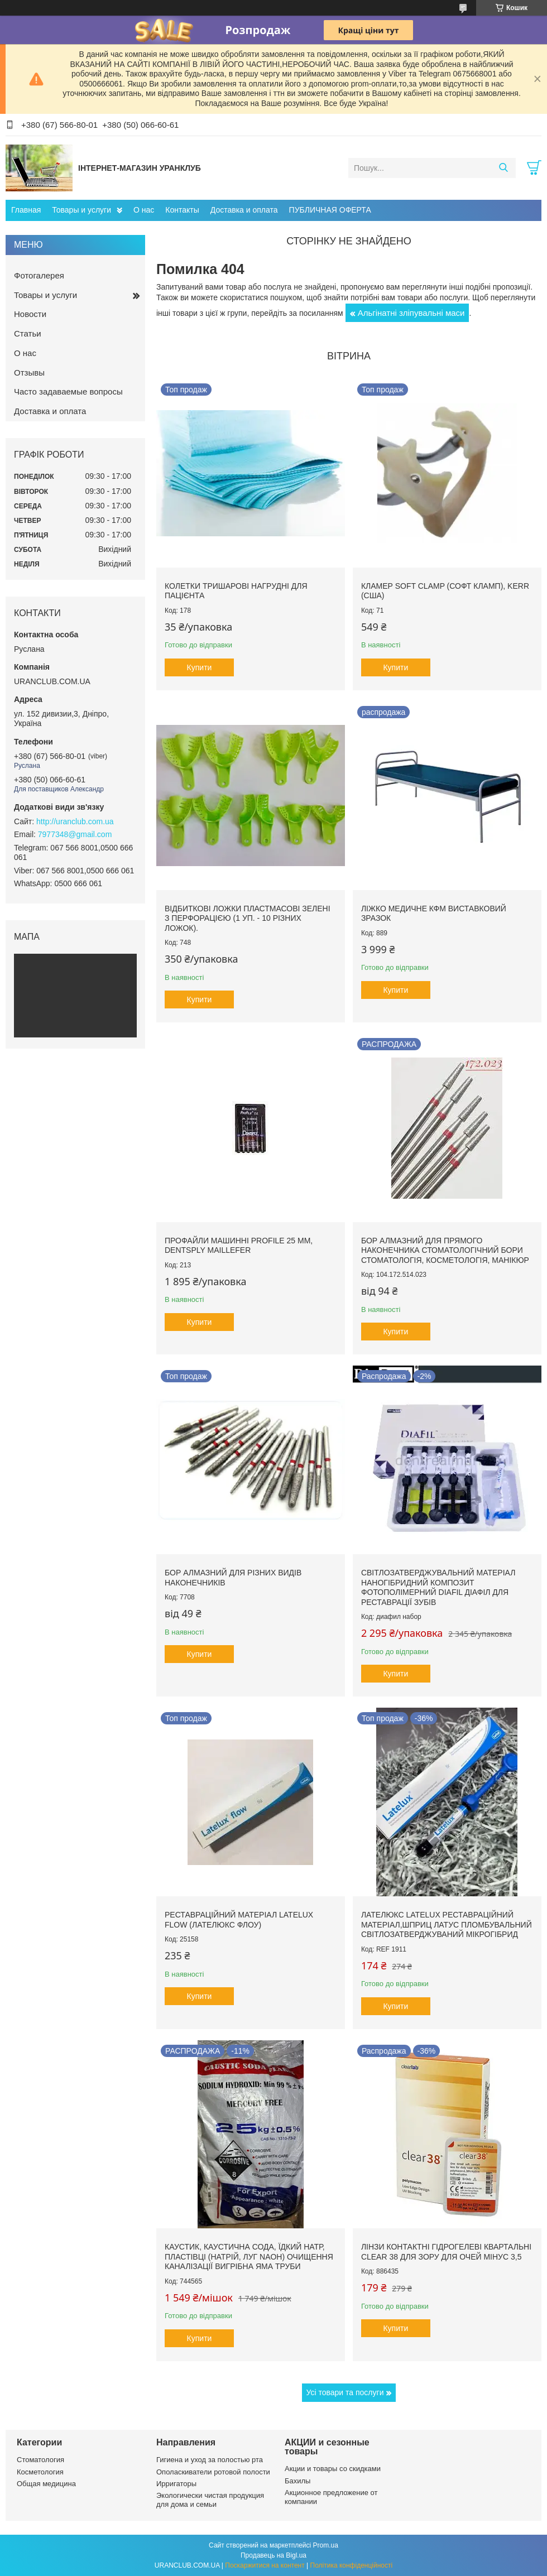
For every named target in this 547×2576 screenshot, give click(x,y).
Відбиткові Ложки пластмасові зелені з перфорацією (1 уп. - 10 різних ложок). (247, 918)
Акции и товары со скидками (333, 2468)
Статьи (27, 333)
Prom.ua (325, 2545)
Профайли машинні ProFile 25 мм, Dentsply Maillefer (239, 1245)
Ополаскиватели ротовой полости (213, 2472)
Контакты (182, 209)
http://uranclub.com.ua (75, 821)
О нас (143, 209)
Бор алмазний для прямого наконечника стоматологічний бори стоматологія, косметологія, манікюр (445, 1250)
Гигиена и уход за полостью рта (209, 2459)
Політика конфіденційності (351, 2565)
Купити (199, 667)
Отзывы (29, 372)
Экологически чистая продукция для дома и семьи (210, 2499)
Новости (30, 314)
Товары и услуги (81, 209)
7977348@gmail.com (75, 834)
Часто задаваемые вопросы (68, 391)
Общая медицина (46, 2483)
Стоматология (40, 2459)
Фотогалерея (39, 275)
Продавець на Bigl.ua (273, 2555)
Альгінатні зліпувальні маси (411, 313)
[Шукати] (503, 168)
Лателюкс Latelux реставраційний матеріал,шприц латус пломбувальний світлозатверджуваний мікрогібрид (446, 1924)
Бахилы (297, 2481)
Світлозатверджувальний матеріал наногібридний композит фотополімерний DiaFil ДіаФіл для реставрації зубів (438, 1587)
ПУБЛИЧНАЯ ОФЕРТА (330, 209)
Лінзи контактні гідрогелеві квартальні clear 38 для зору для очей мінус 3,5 (446, 2251)
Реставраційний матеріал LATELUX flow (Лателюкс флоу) (239, 1919)
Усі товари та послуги (345, 2392)
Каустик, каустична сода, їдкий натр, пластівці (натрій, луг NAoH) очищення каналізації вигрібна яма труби (249, 2256)
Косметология (40, 2472)
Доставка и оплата (244, 209)
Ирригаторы (176, 2483)
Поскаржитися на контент (264, 2565)
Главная (26, 209)
